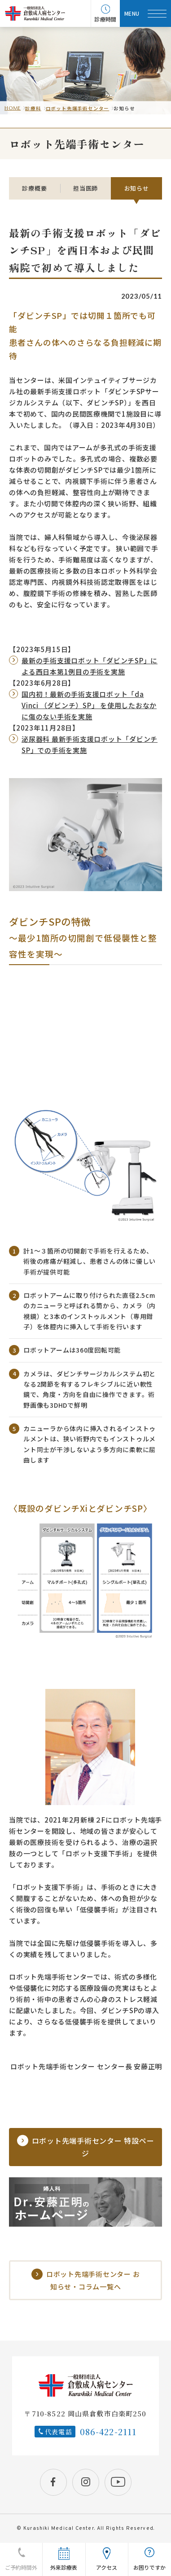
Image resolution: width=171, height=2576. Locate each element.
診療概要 (34, 188)
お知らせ (136, 188)
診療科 (33, 108)
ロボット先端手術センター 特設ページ (85, 2146)
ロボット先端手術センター (78, 108)
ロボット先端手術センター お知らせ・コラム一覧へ (85, 2280)
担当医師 (85, 188)
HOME (12, 108)
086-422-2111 (108, 2432)
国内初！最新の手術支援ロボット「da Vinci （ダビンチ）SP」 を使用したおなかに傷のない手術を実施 (89, 705)
